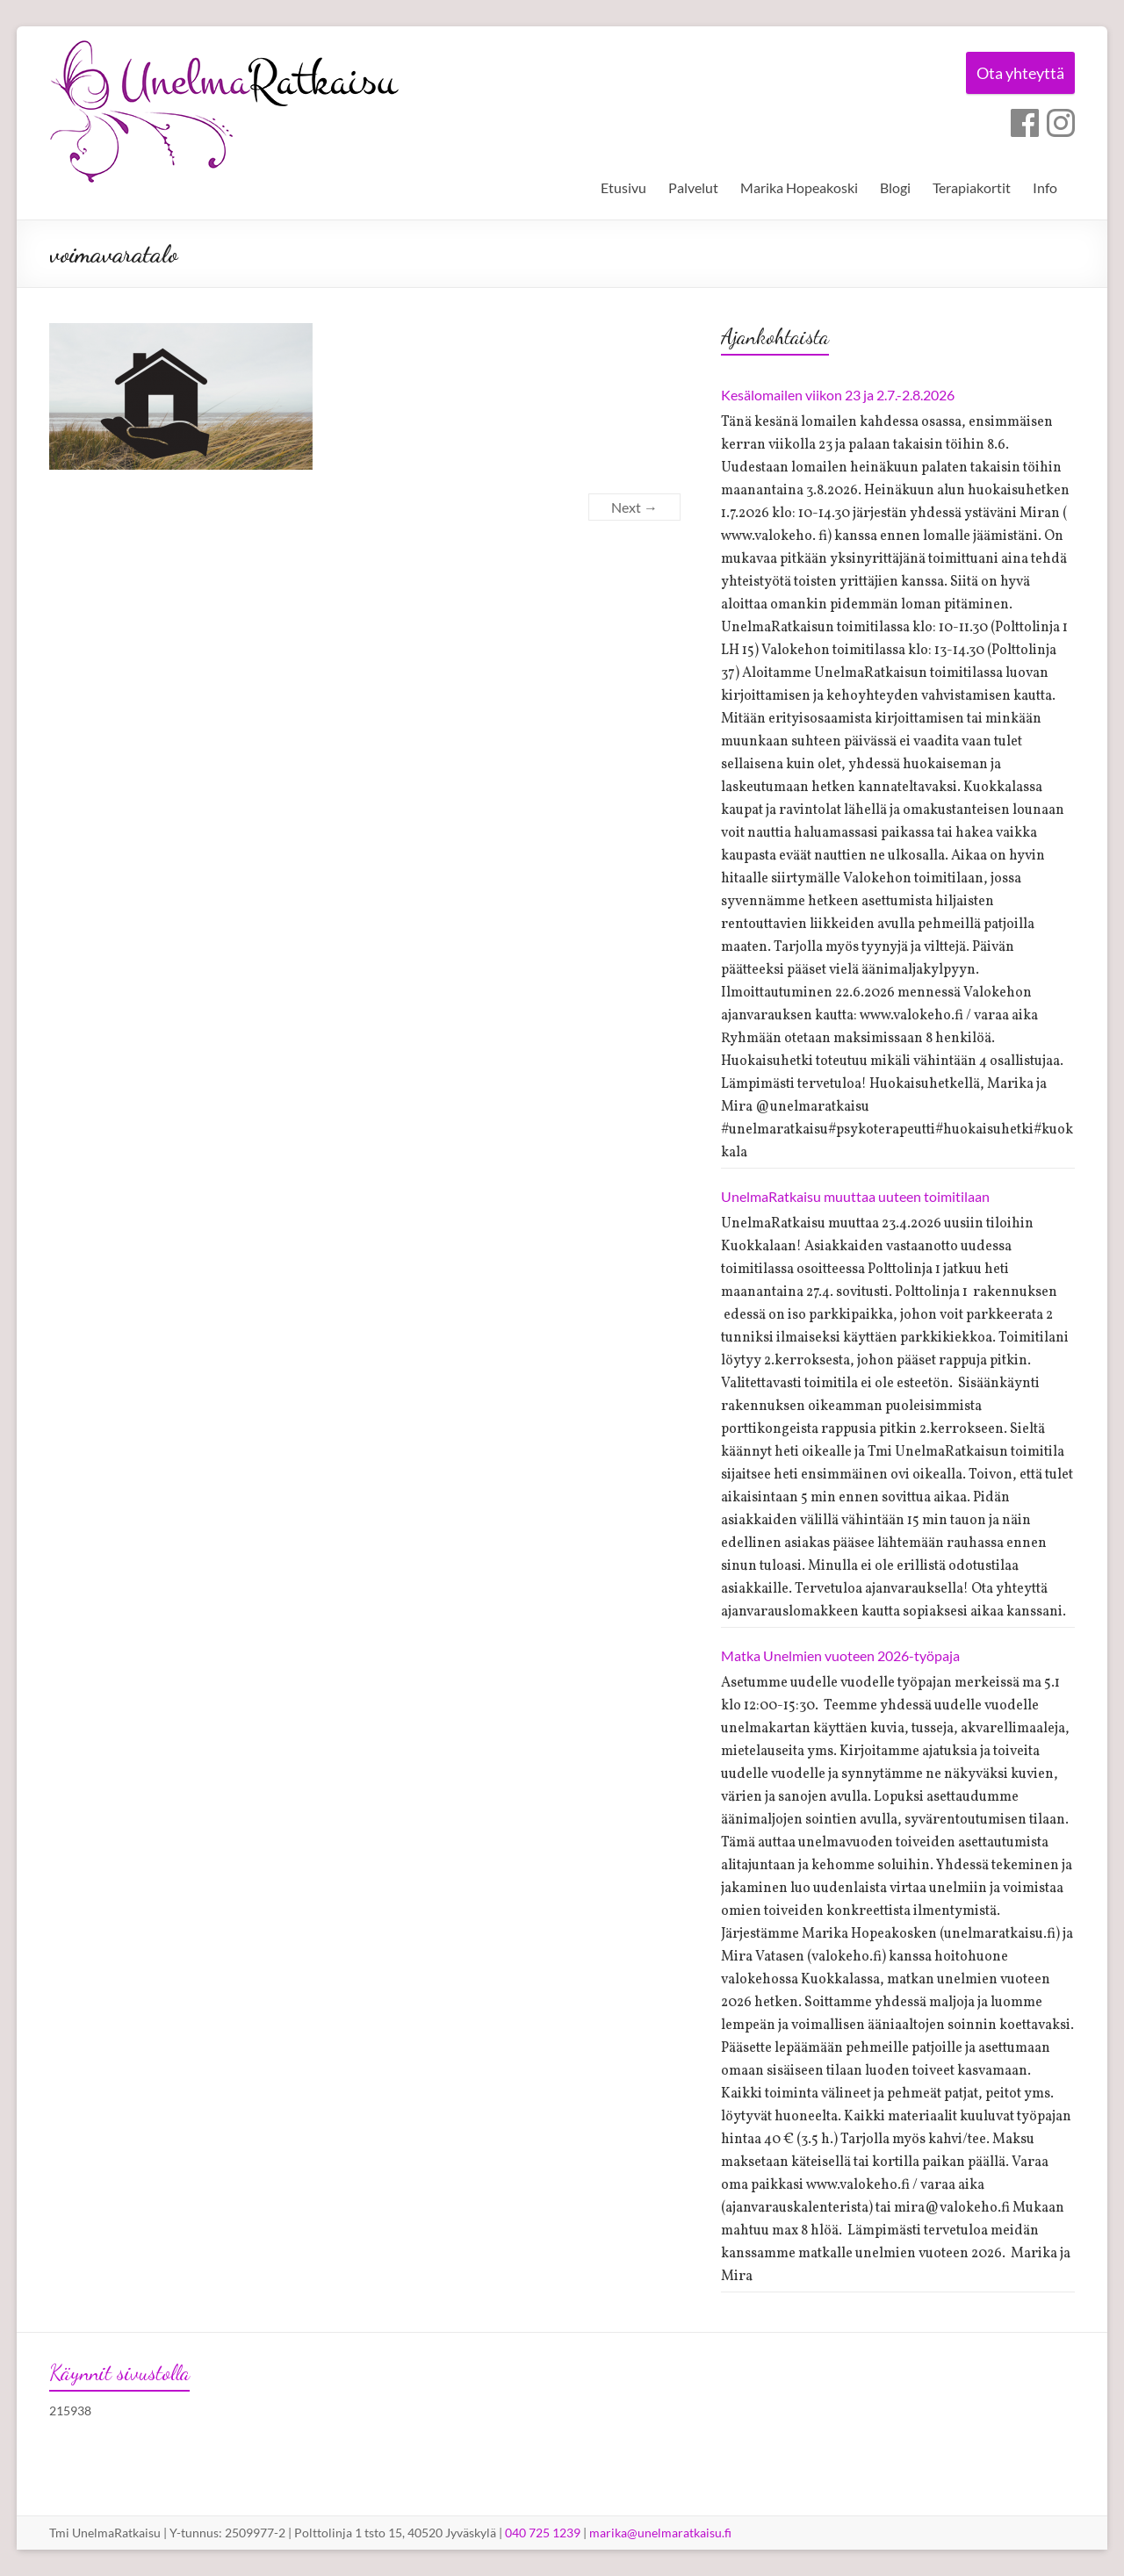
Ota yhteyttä (1018, 73)
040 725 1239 (542, 2532)
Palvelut (693, 187)
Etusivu (623, 187)
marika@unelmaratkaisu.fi (660, 2532)
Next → (634, 507)
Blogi (895, 187)
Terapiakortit (972, 187)
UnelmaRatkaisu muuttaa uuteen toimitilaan (855, 1196)
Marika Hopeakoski (799, 187)
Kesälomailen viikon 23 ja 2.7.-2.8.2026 (838, 394)
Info (1045, 187)
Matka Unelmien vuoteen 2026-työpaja (840, 1655)
